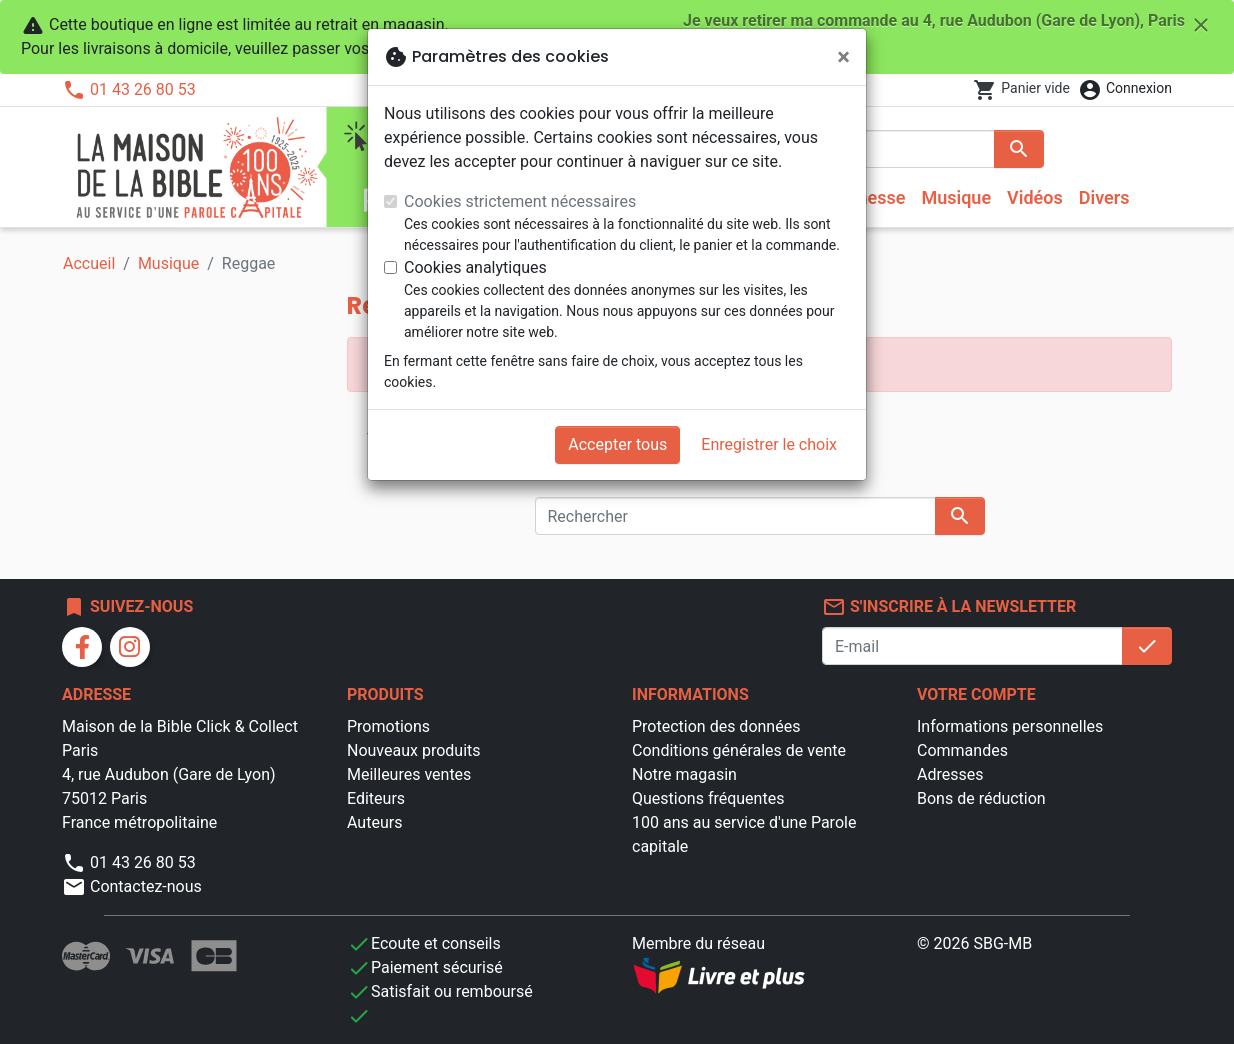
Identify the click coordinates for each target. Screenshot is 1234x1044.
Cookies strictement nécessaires (520, 201)
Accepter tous (617, 444)
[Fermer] (843, 57)
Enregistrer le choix (769, 444)
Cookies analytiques (475, 267)
